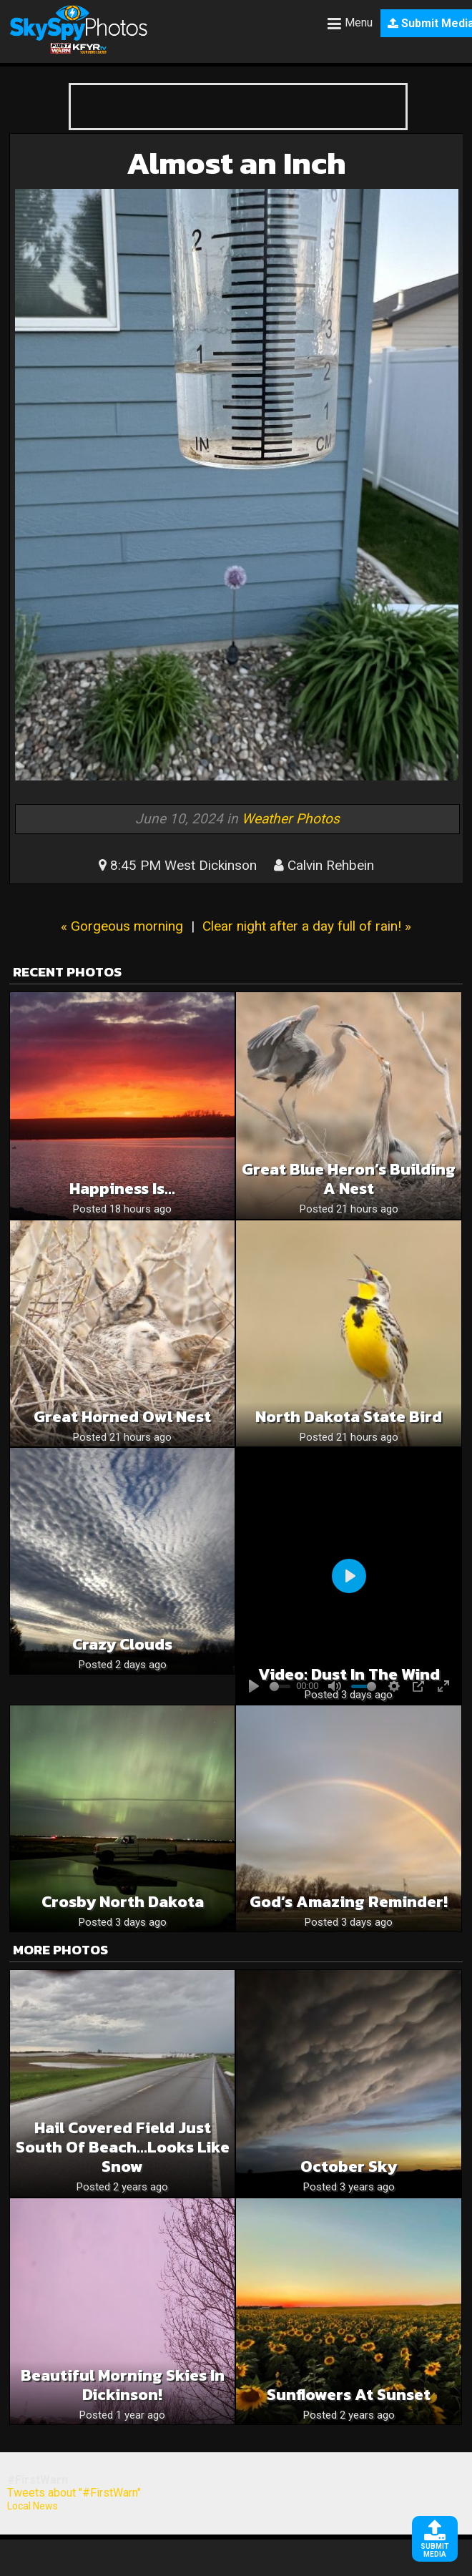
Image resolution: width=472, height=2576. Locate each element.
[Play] (349, 1576)
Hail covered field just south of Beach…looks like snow (123, 2147)
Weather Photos (291, 818)
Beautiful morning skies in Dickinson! (123, 2385)
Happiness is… (122, 1188)
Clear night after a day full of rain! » (306, 926)
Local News (32, 2506)
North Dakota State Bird (348, 1416)
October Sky (348, 2166)
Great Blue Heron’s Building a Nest (349, 1179)
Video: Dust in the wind (349, 1674)
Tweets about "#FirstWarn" (74, 2492)
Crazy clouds (122, 1644)
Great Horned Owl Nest (122, 1416)
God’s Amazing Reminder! (349, 1901)
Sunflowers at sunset (349, 2394)
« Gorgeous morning (122, 926)
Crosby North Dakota (122, 1901)
